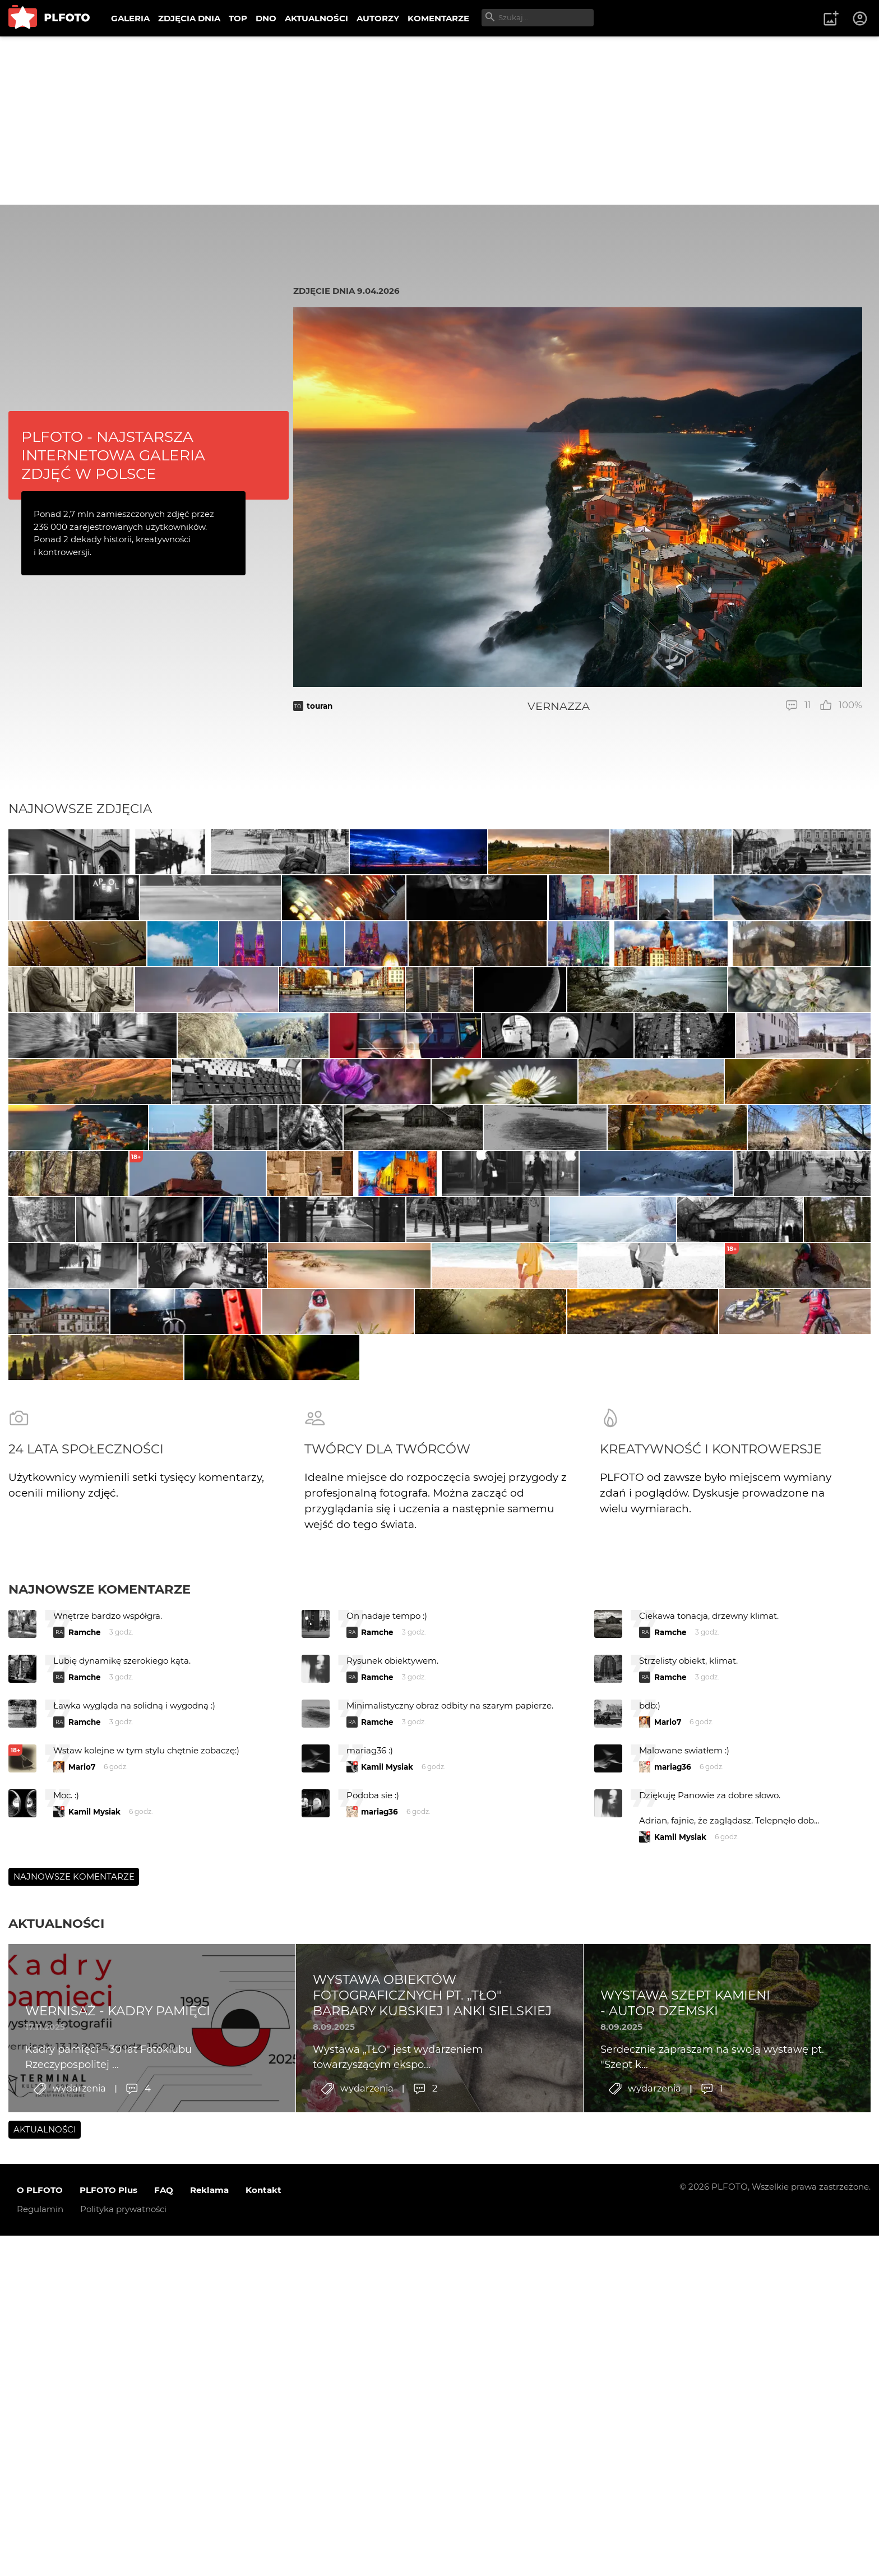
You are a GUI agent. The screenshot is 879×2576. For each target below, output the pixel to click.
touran (319, 705)
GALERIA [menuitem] (130, 18)
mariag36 (672, 2237)
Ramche (84, 2103)
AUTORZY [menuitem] (378, 18)
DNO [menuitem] (266, 18)
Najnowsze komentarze (99, 2060)
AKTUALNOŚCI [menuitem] (316, 18)
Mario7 (667, 2193)
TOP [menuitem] (238, 18)
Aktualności (56, 2394)
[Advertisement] (439, 120)
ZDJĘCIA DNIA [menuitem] (189, 18)
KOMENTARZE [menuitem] (438, 18)
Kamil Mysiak (387, 2237)
